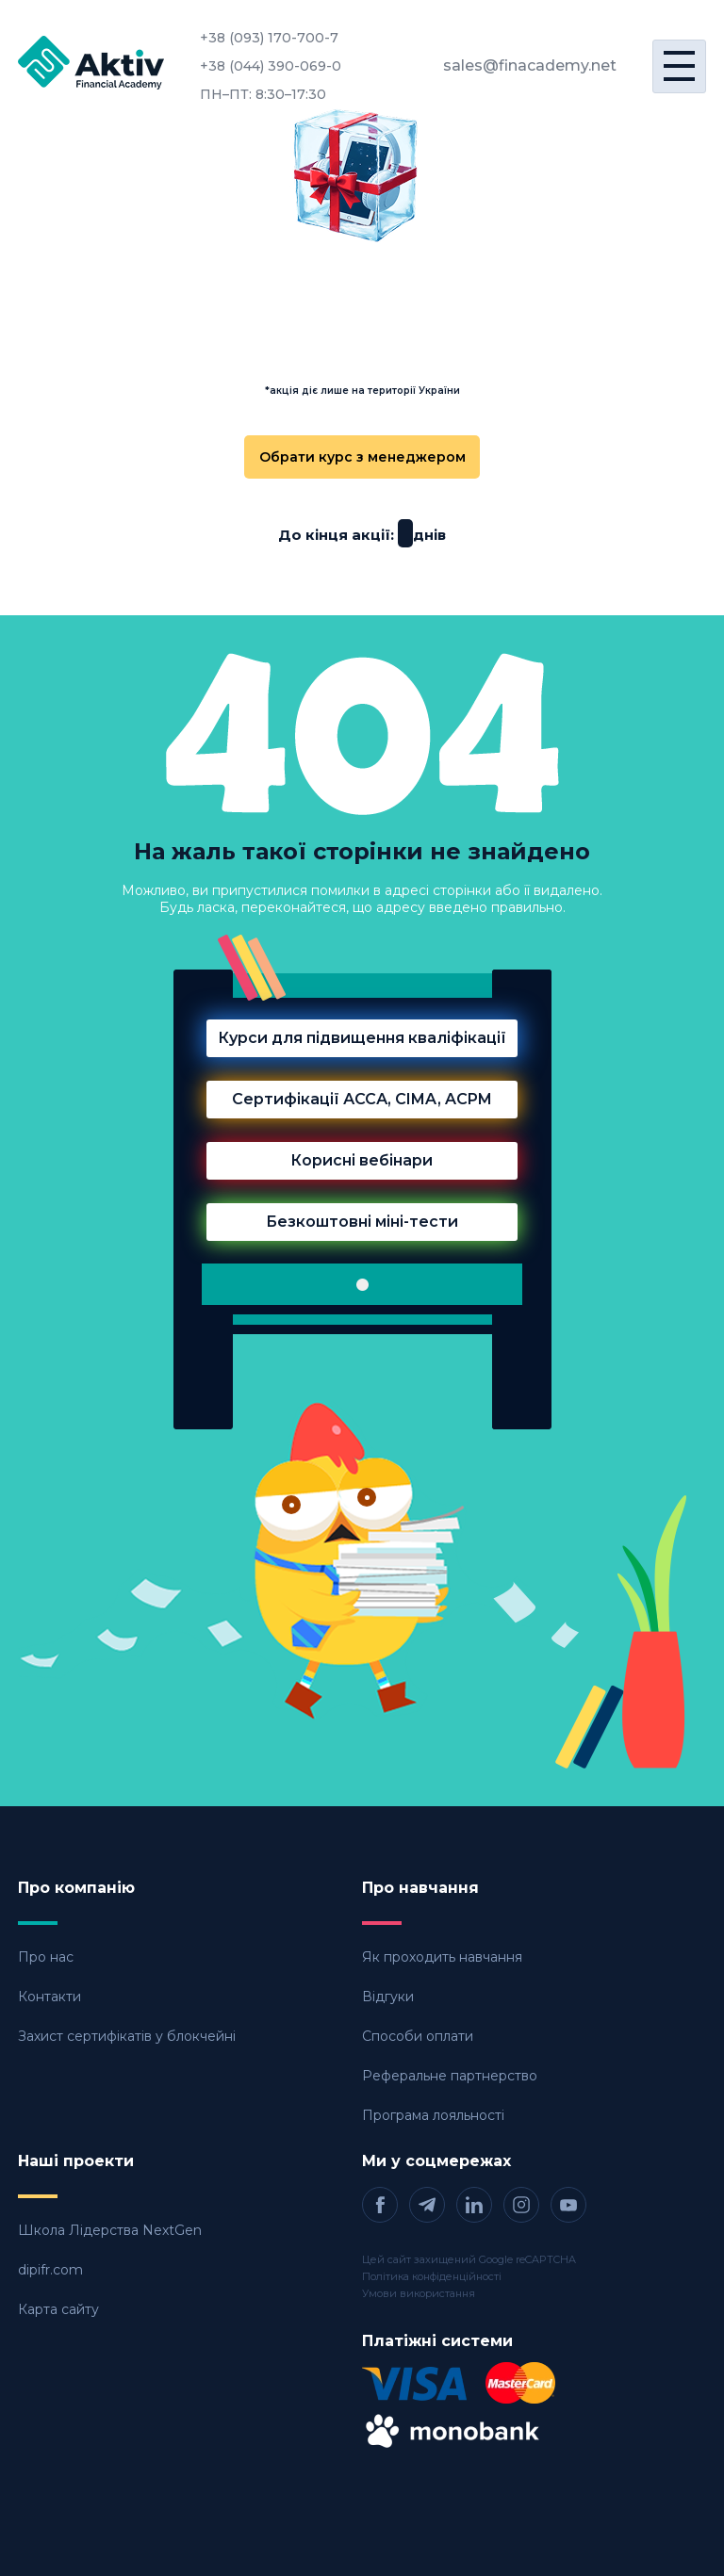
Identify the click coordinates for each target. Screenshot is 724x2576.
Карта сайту (58, 2309)
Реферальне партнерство (449, 2075)
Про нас (46, 1956)
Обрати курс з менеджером (362, 456)
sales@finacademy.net (530, 65)
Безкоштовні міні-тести (362, 1222)
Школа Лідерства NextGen (110, 2230)
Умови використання (418, 2293)
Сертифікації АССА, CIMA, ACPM (362, 1099)
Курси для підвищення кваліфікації (362, 1038)
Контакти (49, 1996)
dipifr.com (50, 2269)
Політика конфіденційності (432, 2276)
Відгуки (388, 1996)
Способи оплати (417, 2036)
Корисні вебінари (361, 1160)
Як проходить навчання (442, 1956)
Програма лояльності (433, 2115)
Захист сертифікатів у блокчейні (127, 2036)
